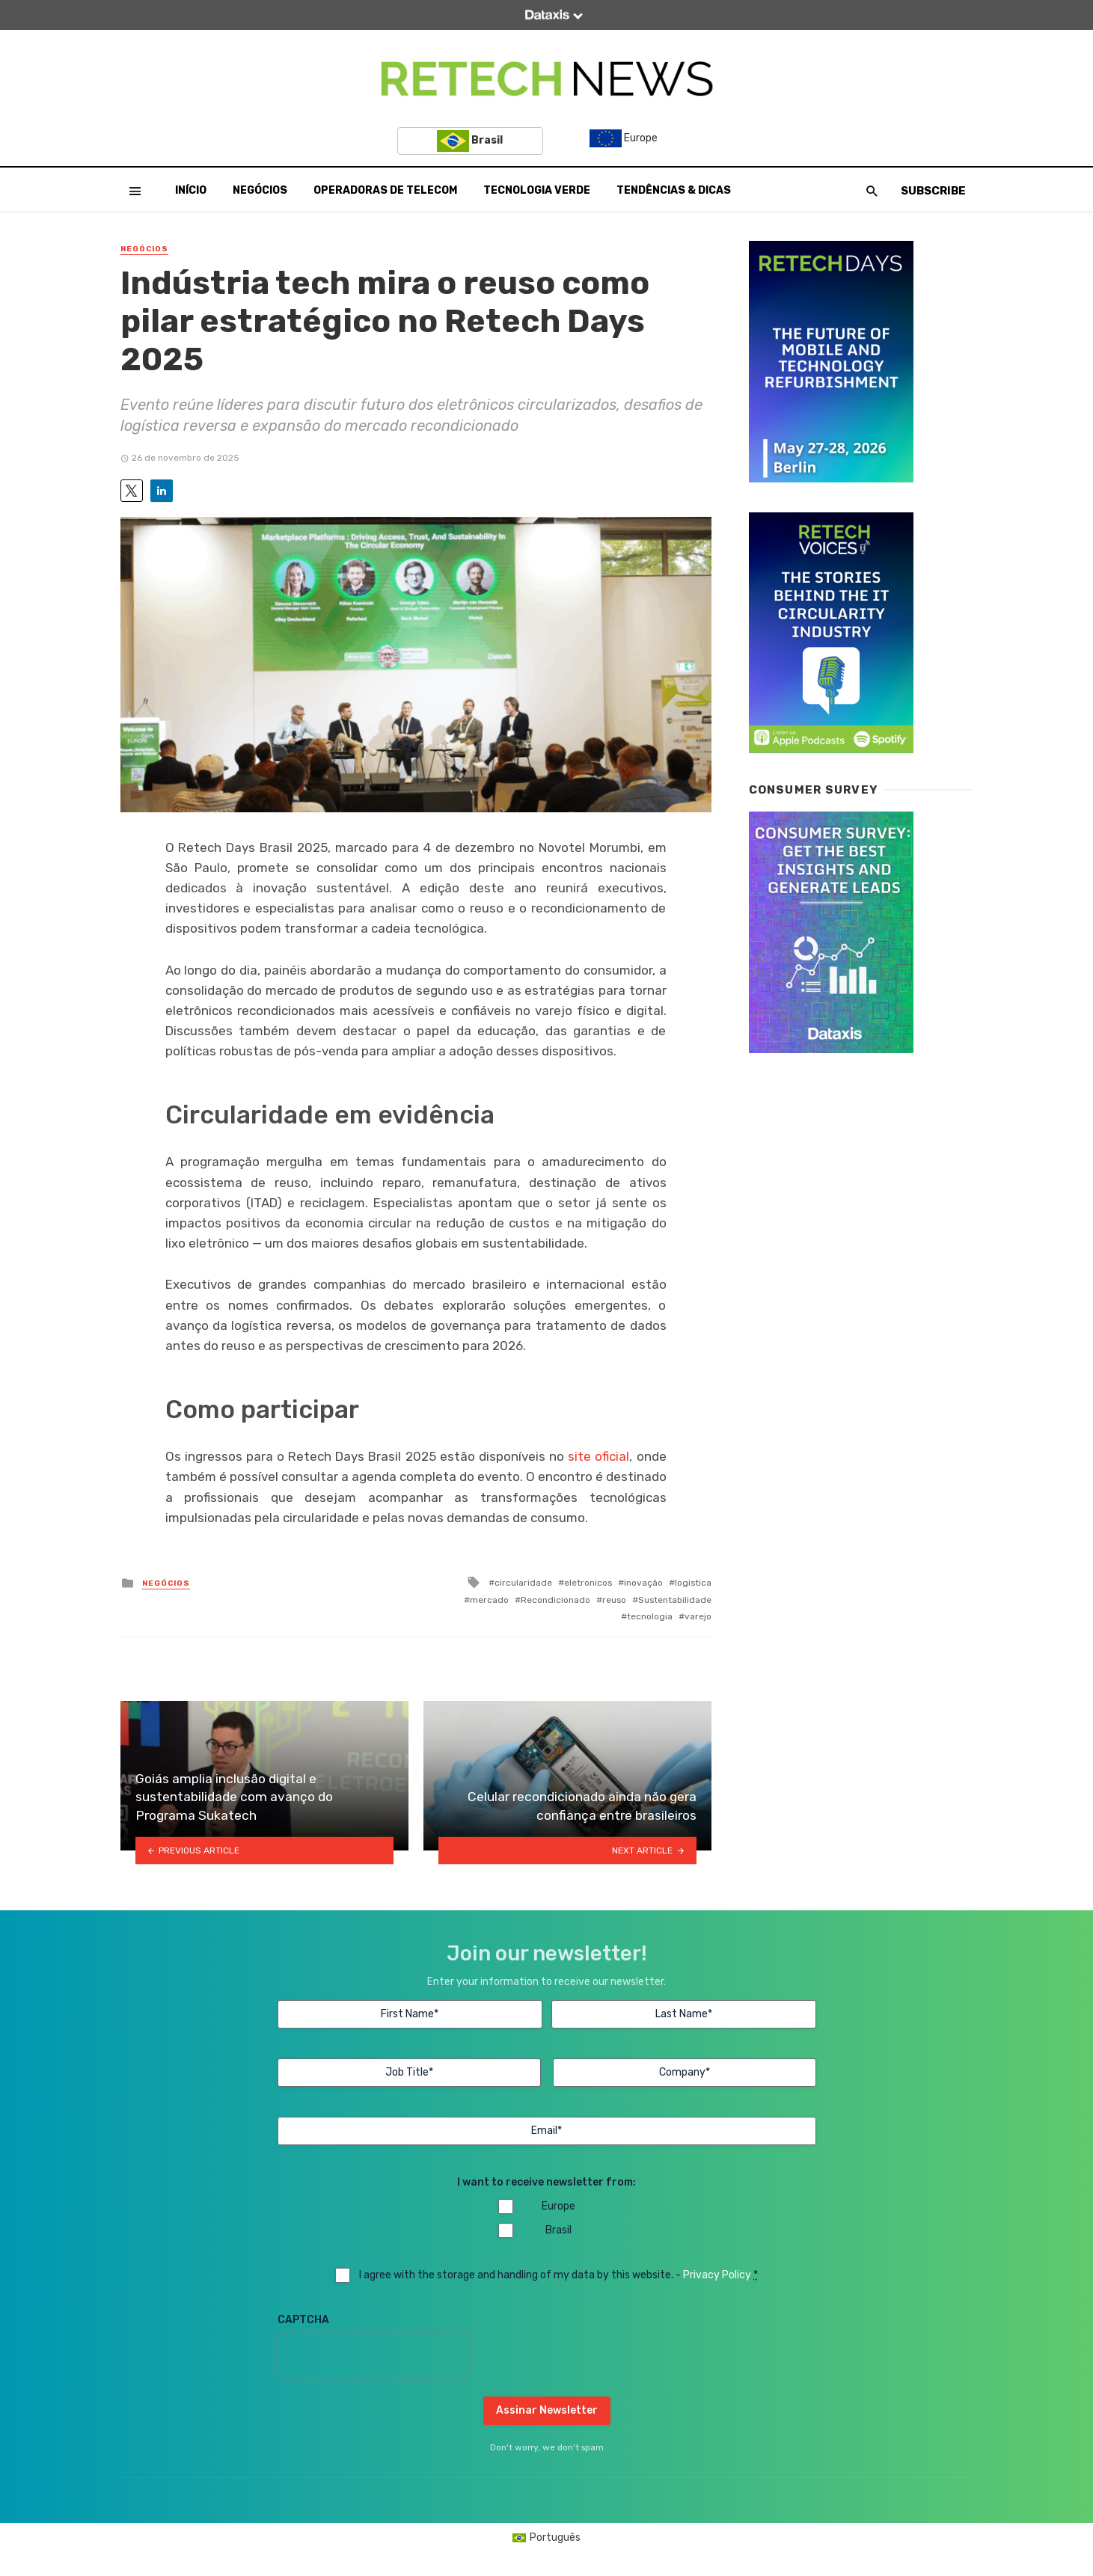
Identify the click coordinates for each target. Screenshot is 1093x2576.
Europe (624, 138)
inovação (643, 1582)
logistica (693, 1582)
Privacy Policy (717, 2275)
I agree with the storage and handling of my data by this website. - (558, 2275)
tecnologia (650, 1616)
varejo (698, 1616)
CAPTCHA (303, 2319)
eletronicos (588, 1582)
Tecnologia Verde (536, 190)
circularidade (523, 1582)
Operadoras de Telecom (385, 190)
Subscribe (933, 190)
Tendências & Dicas (673, 190)
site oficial (598, 1456)
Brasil (470, 141)
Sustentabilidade (674, 1600)
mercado (489, 1600)
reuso (614, 1600)
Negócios (260, 190)
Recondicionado (555, 1600)
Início (190, 190)
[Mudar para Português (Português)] (547, 2538)
